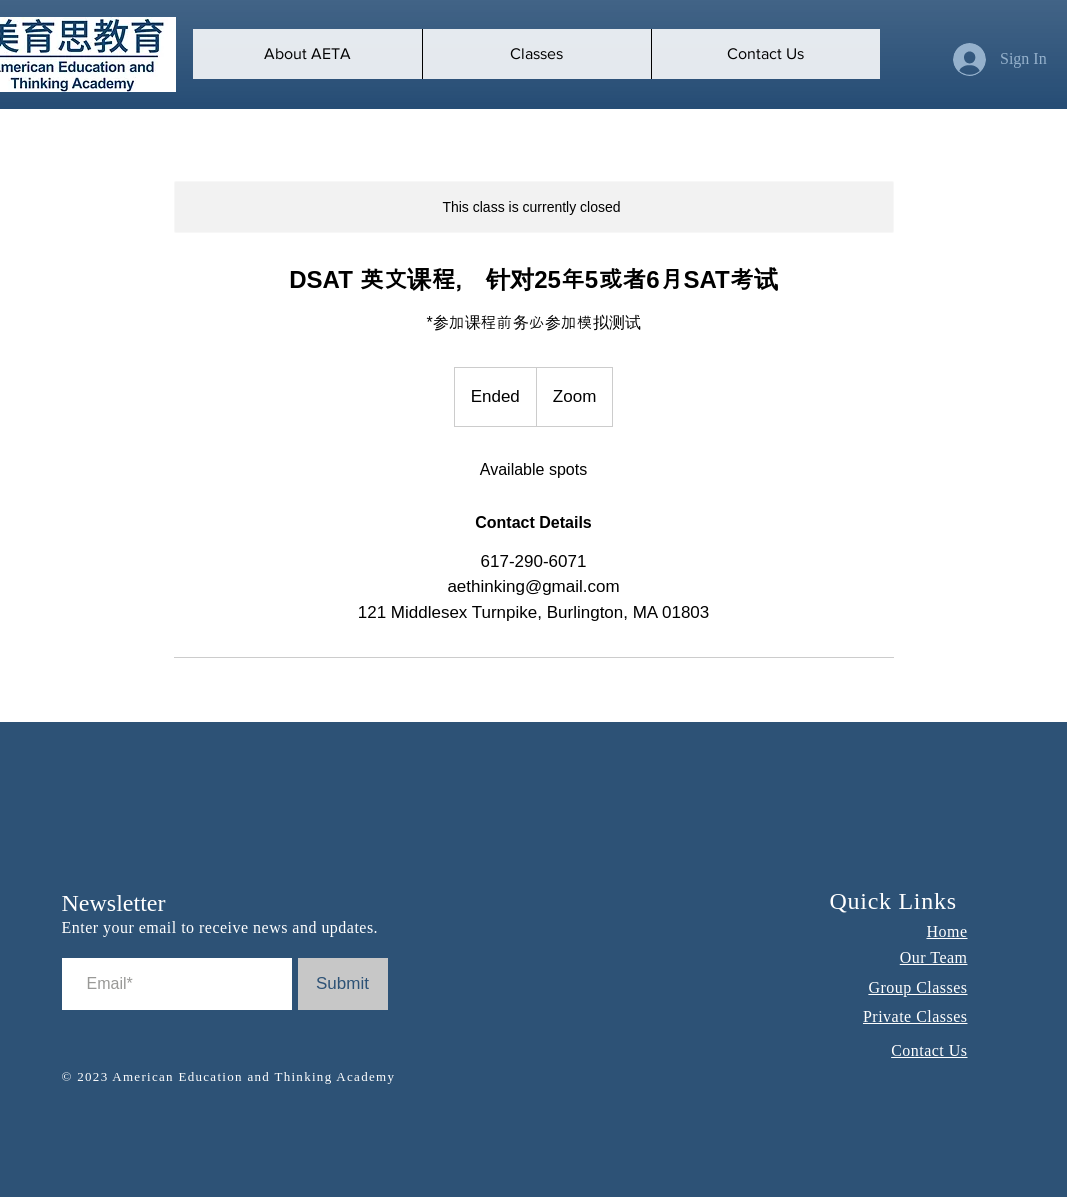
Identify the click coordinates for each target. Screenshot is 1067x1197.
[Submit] (343, 984)
